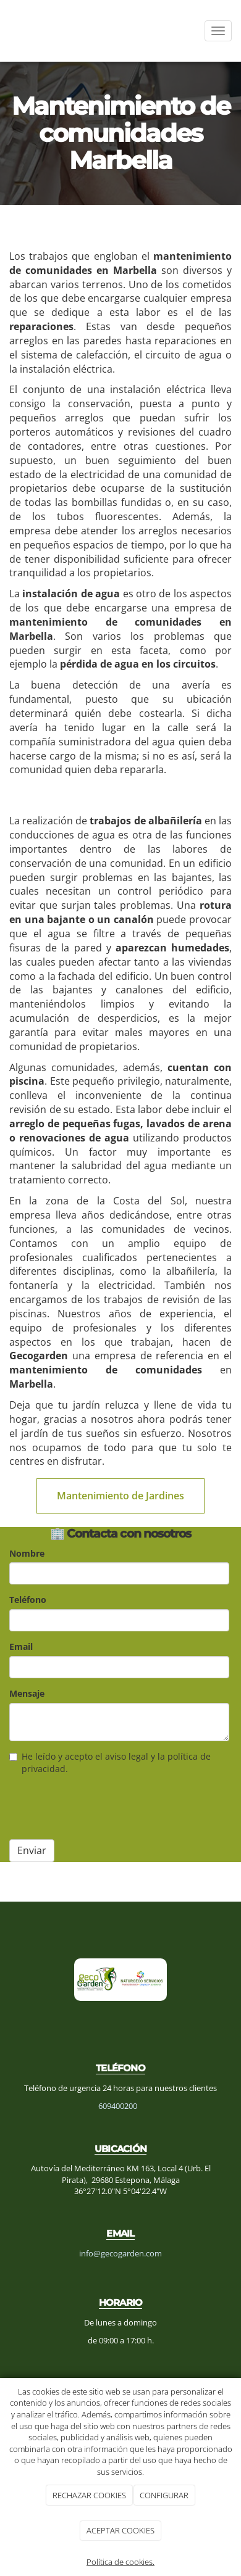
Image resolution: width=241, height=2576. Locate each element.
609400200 (117, 2105)
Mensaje (26, 1693)
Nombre (26, 1553)
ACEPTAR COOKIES (120, 2530)
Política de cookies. (120, 2561)
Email (21, 1646)
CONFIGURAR (164, 2495)
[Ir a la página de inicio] (6, 31)
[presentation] (103, 1806)
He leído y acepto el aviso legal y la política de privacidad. (110, 1762)
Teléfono (27, 1599)
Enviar (31, 1850)
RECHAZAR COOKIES (89, 2495)
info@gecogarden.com (120, 2253)
